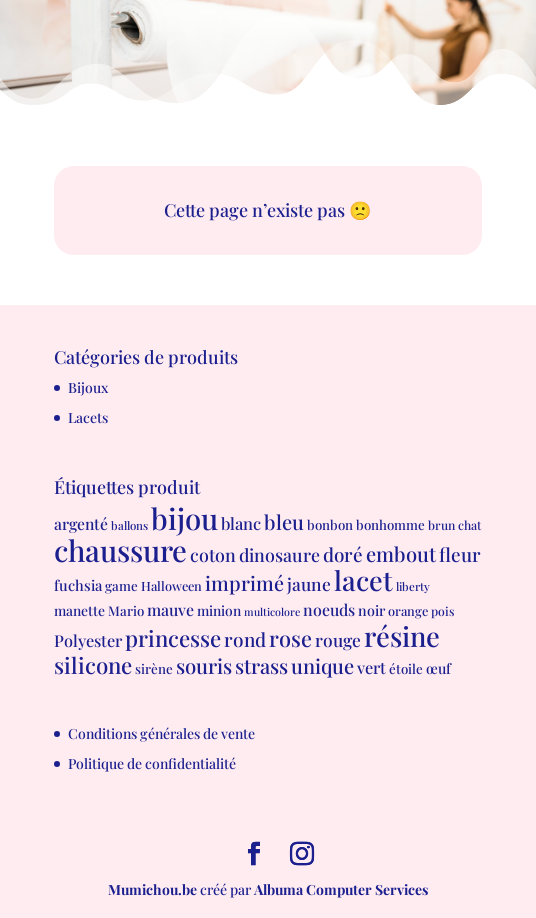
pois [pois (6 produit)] (443, 611)
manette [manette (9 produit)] (79, 610)
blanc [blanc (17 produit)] (241, 523)
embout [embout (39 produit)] (401, 553)
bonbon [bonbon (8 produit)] (330, 524)
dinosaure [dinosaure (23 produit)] (279, 554)
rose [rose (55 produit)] (290, 637)
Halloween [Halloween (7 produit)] (171, 585)
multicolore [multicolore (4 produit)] (272, 611)
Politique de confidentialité (152, 763)
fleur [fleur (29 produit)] (460, 554)
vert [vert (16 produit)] (371, 667)
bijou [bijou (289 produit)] (184, 517)
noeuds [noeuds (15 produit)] (329, 609)
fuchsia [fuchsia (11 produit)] (78, 585)
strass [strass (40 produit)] (261, 665)
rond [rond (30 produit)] (245, 639)
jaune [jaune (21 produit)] (309, 583)
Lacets (88, 417)
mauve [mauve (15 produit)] (170, 609)
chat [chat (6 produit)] (469, 525)
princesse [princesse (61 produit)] (173, 638)
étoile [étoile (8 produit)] (406, 668)
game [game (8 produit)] (121, 585)
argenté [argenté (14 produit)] (81, 523)
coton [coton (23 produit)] (213, 554)
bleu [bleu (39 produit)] (284, 521)
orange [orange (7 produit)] (408, 610)
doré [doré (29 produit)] (343, 554)
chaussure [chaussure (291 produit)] (120, 549)
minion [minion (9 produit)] (219, 610)
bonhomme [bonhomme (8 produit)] (390, 524)
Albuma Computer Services (341, 889)
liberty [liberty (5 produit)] (413, 586)
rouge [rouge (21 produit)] (338, 639)
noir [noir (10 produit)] (371, 610)
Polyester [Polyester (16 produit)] (88, 640)
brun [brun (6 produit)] (441, 525)
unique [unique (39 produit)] (322, 665)
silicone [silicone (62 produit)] (93, 665)
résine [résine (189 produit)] (402, 635)
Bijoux (88, 387)
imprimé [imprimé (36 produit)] (244, 583)
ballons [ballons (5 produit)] (129, 525)
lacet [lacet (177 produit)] (363, 580)
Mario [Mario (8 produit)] (126, 610)
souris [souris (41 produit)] (204, 665)
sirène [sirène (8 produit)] (154, 668)
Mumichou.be (152, 889)
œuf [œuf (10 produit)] (438, 668)
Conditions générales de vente (161, 733)
